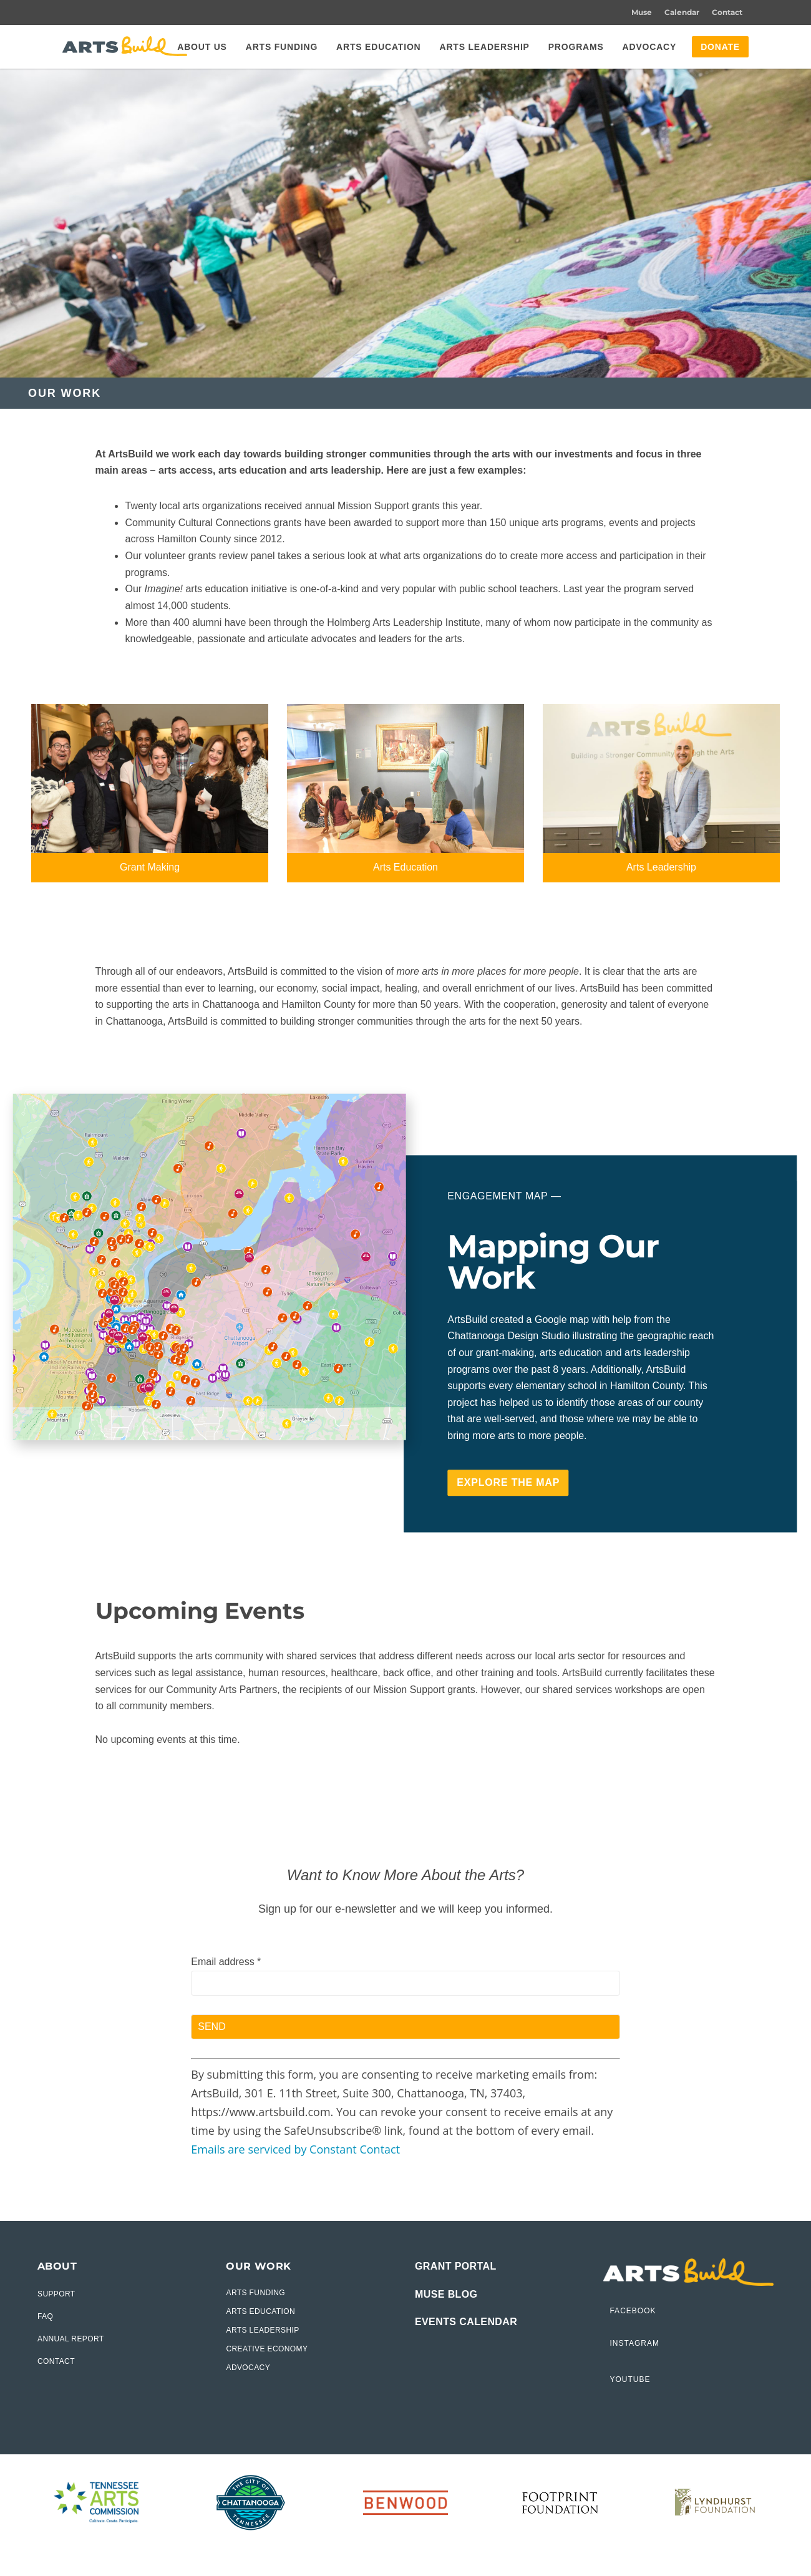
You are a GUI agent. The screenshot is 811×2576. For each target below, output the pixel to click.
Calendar (681, 12)
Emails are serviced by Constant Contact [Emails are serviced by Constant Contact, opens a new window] (295, 2149)
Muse (641, 12)
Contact (727, 12)
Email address (226, 1961)
